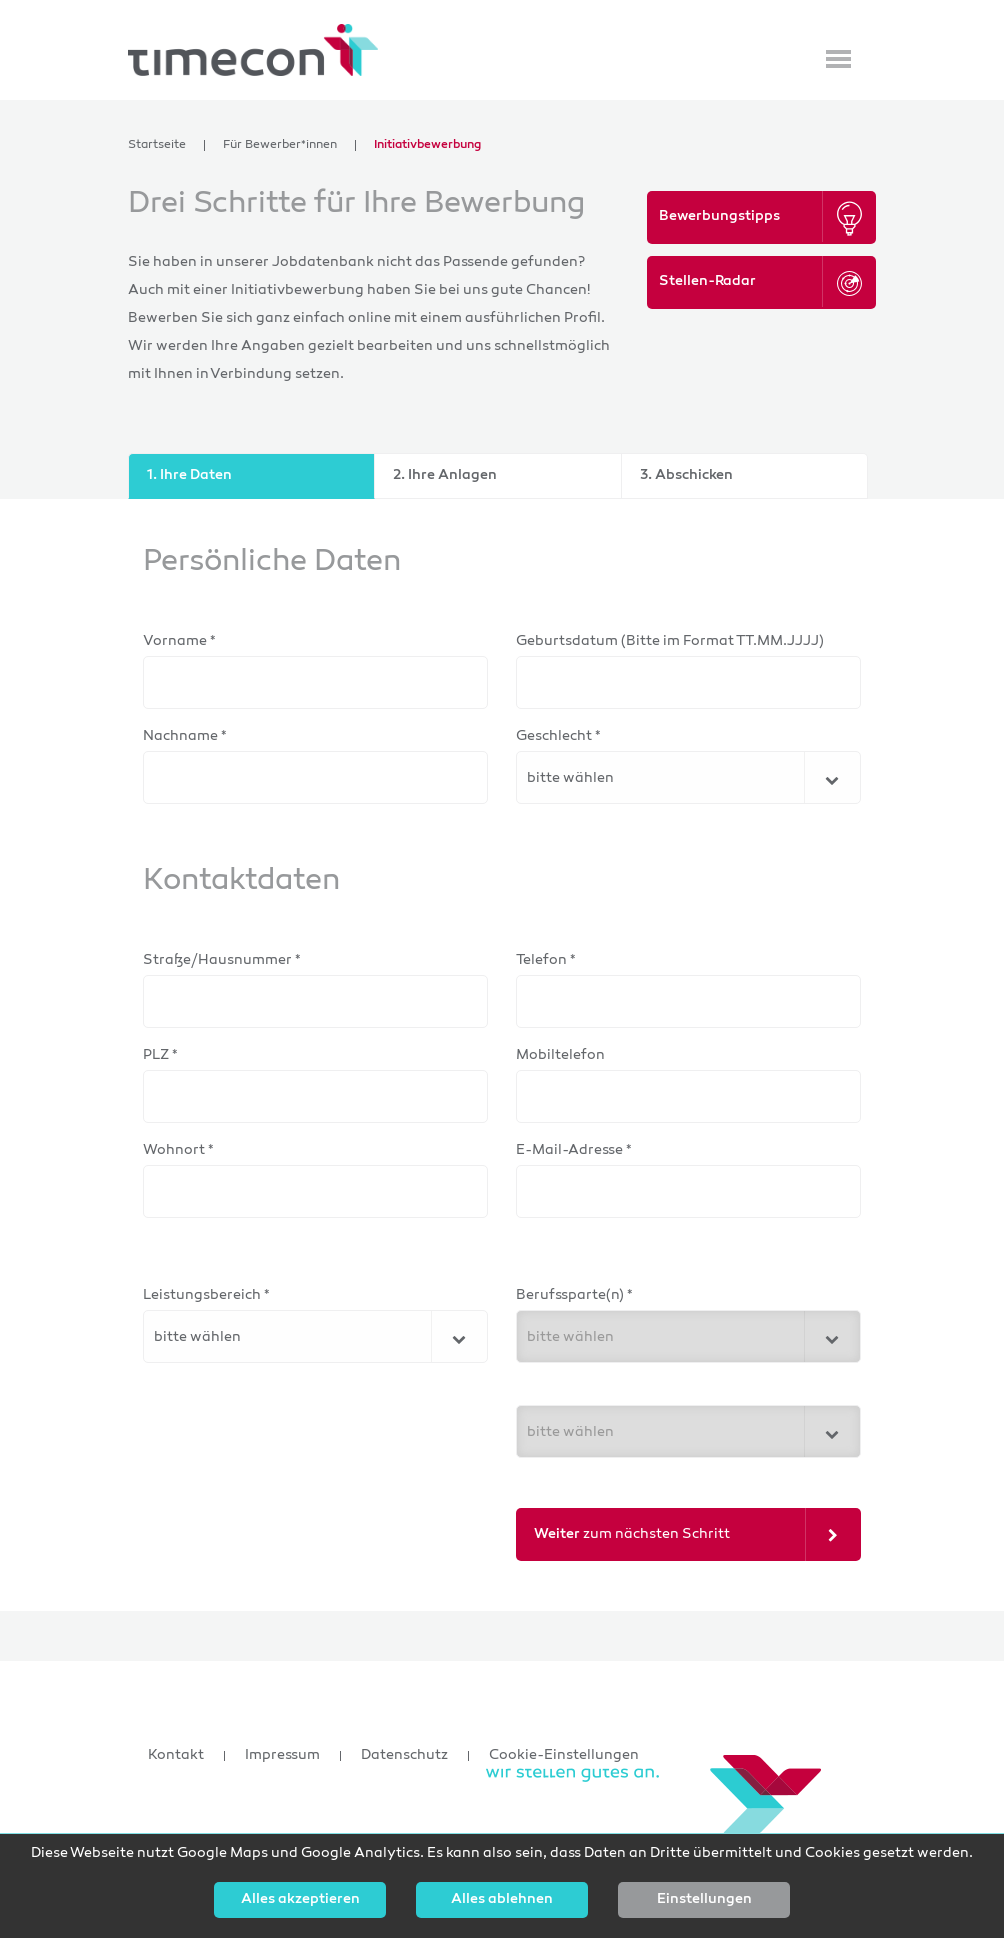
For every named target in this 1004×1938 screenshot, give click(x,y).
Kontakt (176, 1756)
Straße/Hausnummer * (222, 960)
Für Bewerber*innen (280, 145)
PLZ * (160, 1055)
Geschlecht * (558, 736)
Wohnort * (178, 1150)
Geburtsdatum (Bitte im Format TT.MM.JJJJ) (670, 641)
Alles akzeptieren (300, 1900)
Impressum (282, 1756)
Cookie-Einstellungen (564, 1756)
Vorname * (179, 641)
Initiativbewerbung (427, 145)
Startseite (157, 145)
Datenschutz (404, 1756)
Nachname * (185, 736)
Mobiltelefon (560, 1055)
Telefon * (546, 960)
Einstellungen (704, 1900)
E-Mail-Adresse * (574, 1150)
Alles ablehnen (502, 1900)
